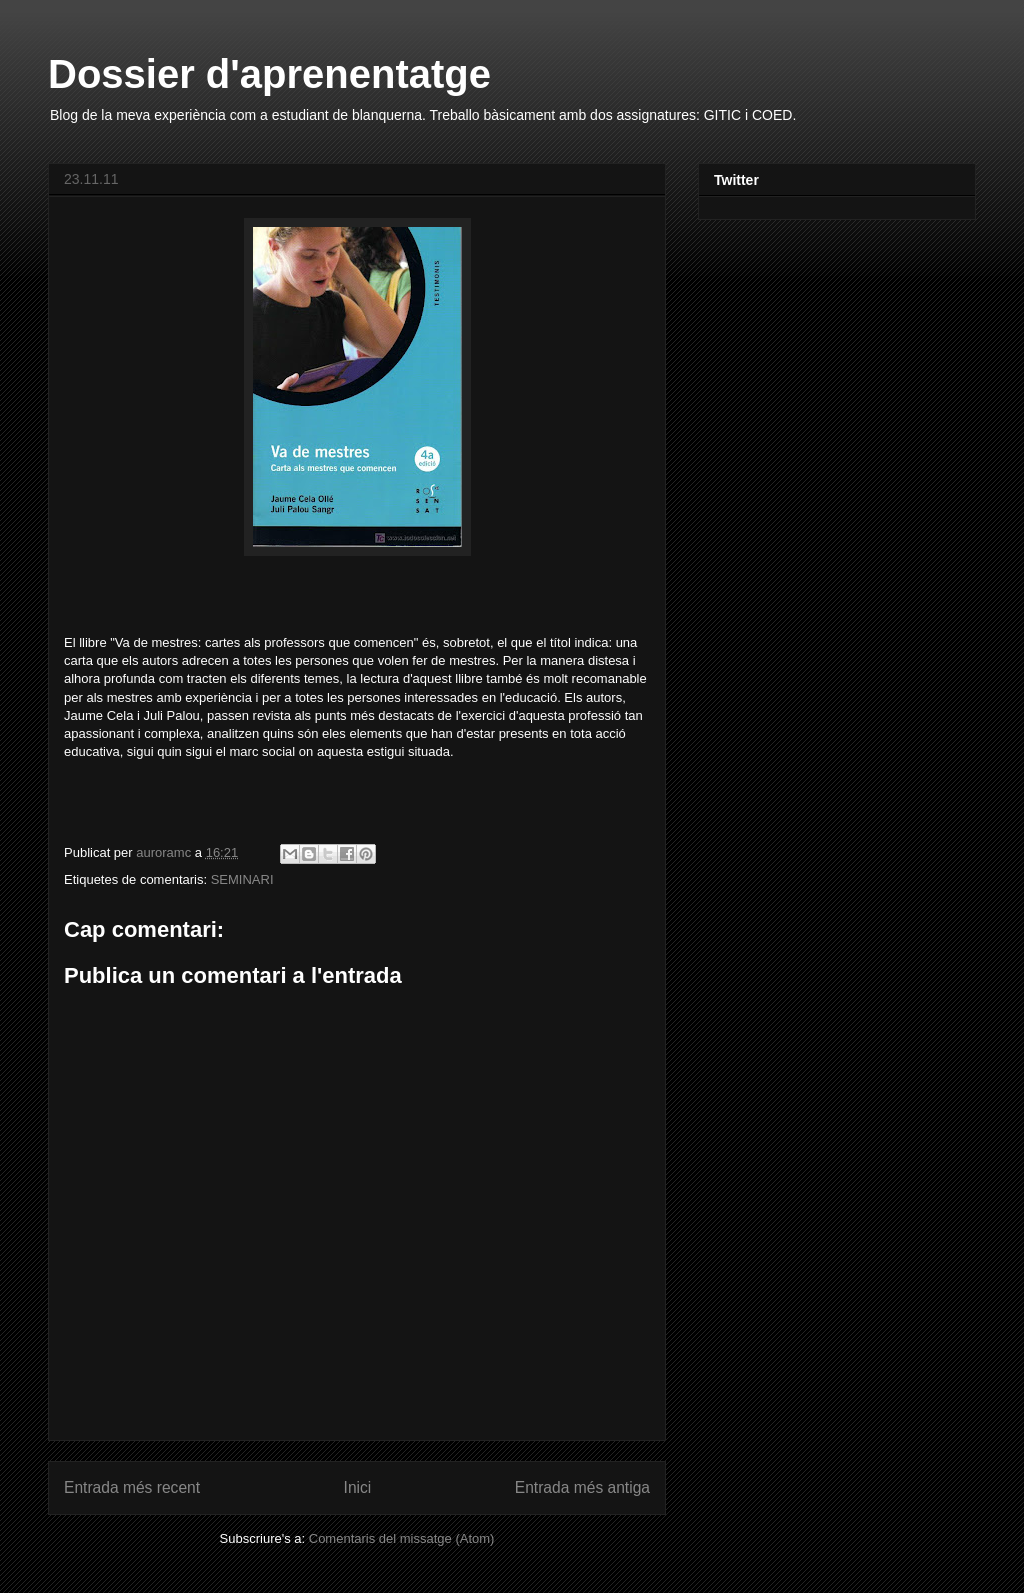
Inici (358, 1487)
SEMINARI (242, 879)
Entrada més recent (132, 1487)
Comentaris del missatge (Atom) (402, 1538)
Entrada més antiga (582, 1487)
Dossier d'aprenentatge (269, 74)
